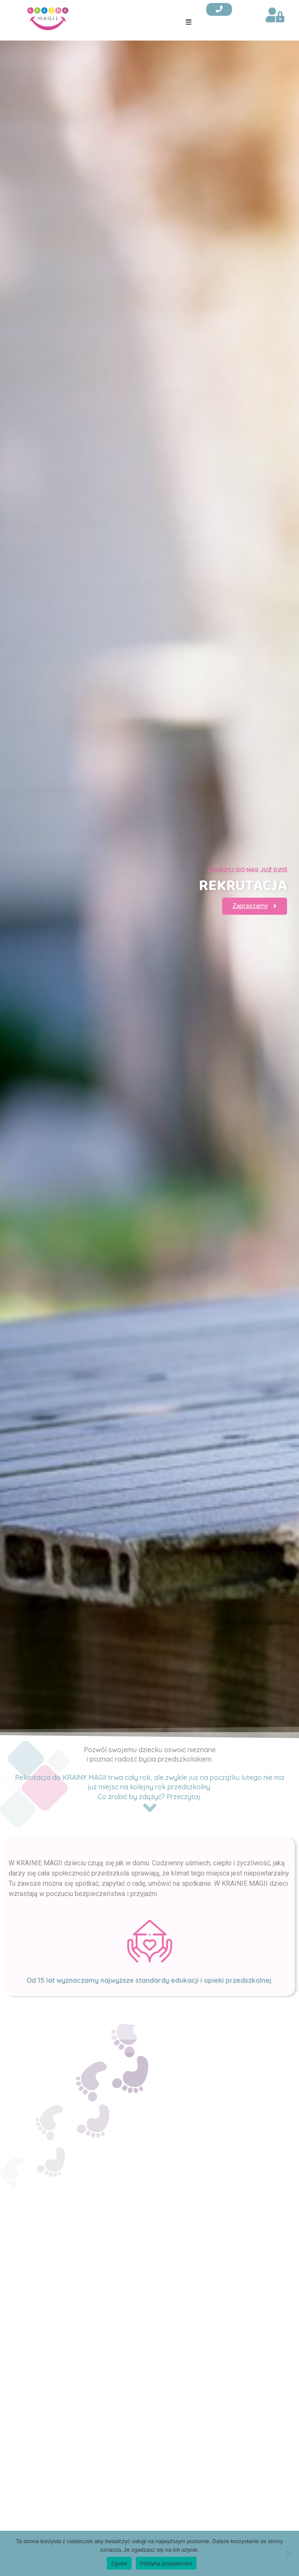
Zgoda (119, 2563)
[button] (189, 22)
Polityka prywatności (166, 2563)
